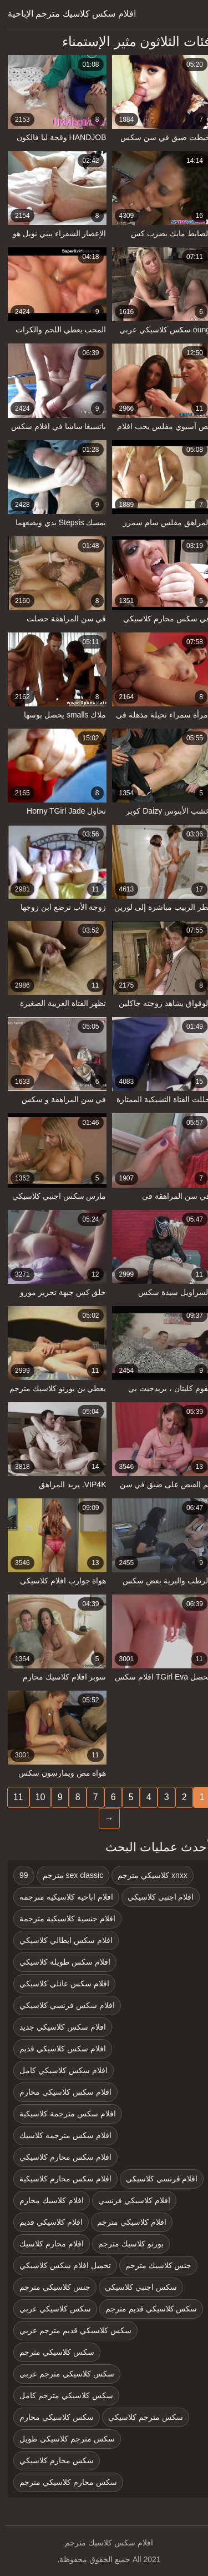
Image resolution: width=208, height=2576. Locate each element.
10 (35, 1797)
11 (13, 1797)
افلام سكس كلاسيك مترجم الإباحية (67, 13)
